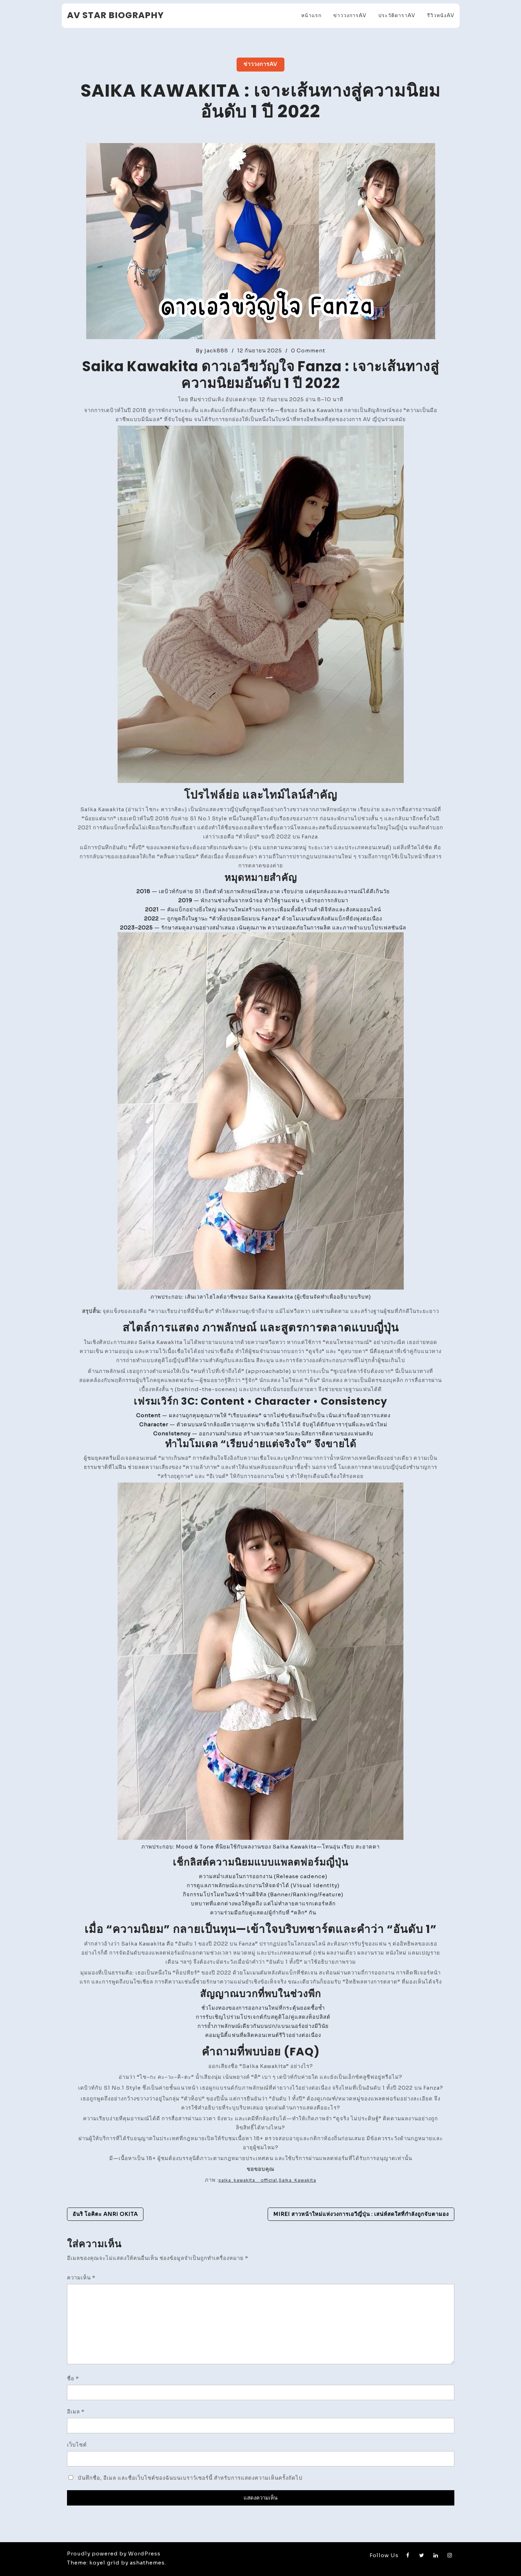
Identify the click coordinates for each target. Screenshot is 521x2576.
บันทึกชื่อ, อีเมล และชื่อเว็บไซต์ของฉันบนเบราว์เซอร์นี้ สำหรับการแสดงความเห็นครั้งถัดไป (190, 2477)
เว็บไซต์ (77, 2444)
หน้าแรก (311, 15)
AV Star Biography (115, 15)
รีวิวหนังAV (440, 15)
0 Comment (308, 350)
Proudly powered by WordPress (114, 2553)
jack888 (216, 350)
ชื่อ (73, 2378)
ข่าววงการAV (349, 15)
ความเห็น (81, 2277)
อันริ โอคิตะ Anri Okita (105, 2214)
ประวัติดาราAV (396, 15)
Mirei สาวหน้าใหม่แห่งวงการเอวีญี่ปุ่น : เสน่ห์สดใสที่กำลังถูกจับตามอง (361, 2214)
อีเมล (76, 2411)
